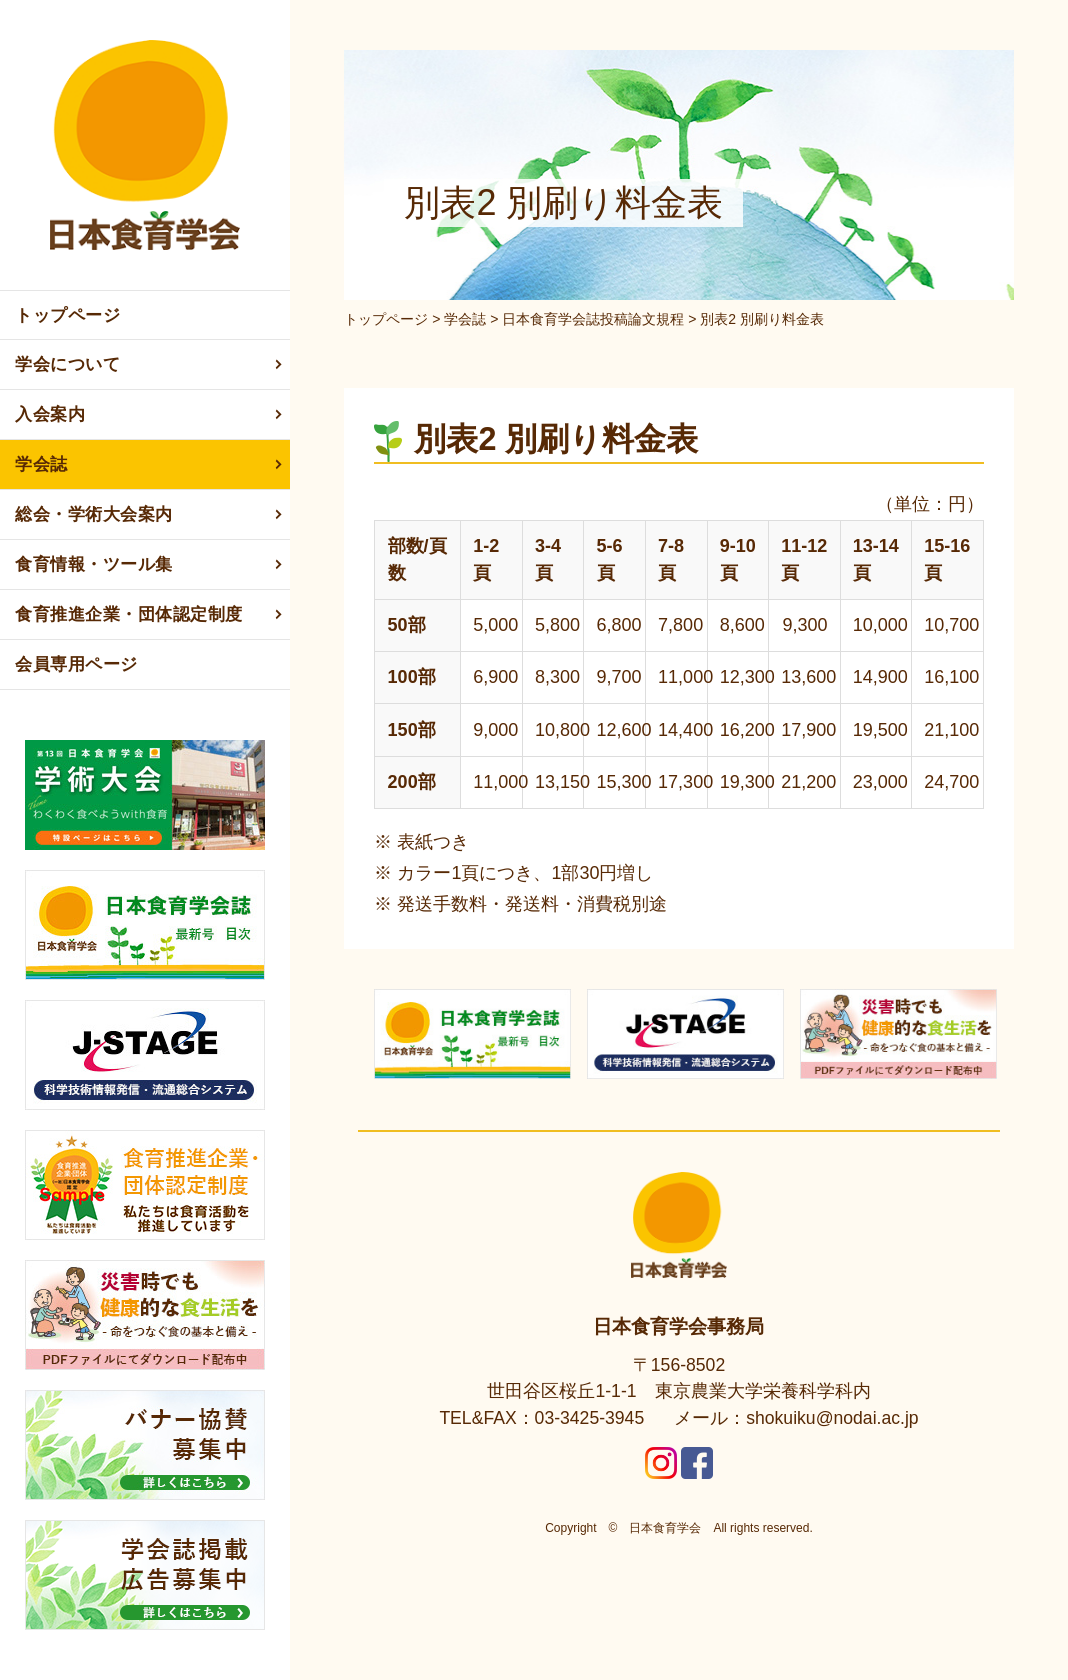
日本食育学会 (665, 1525)
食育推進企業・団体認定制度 (150, 615)
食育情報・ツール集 (150, 565)
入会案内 (150, 415)
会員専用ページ (76, 664)
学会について (150, 365)
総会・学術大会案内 (150, 515)
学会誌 (150, 465)
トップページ (67, 315)
